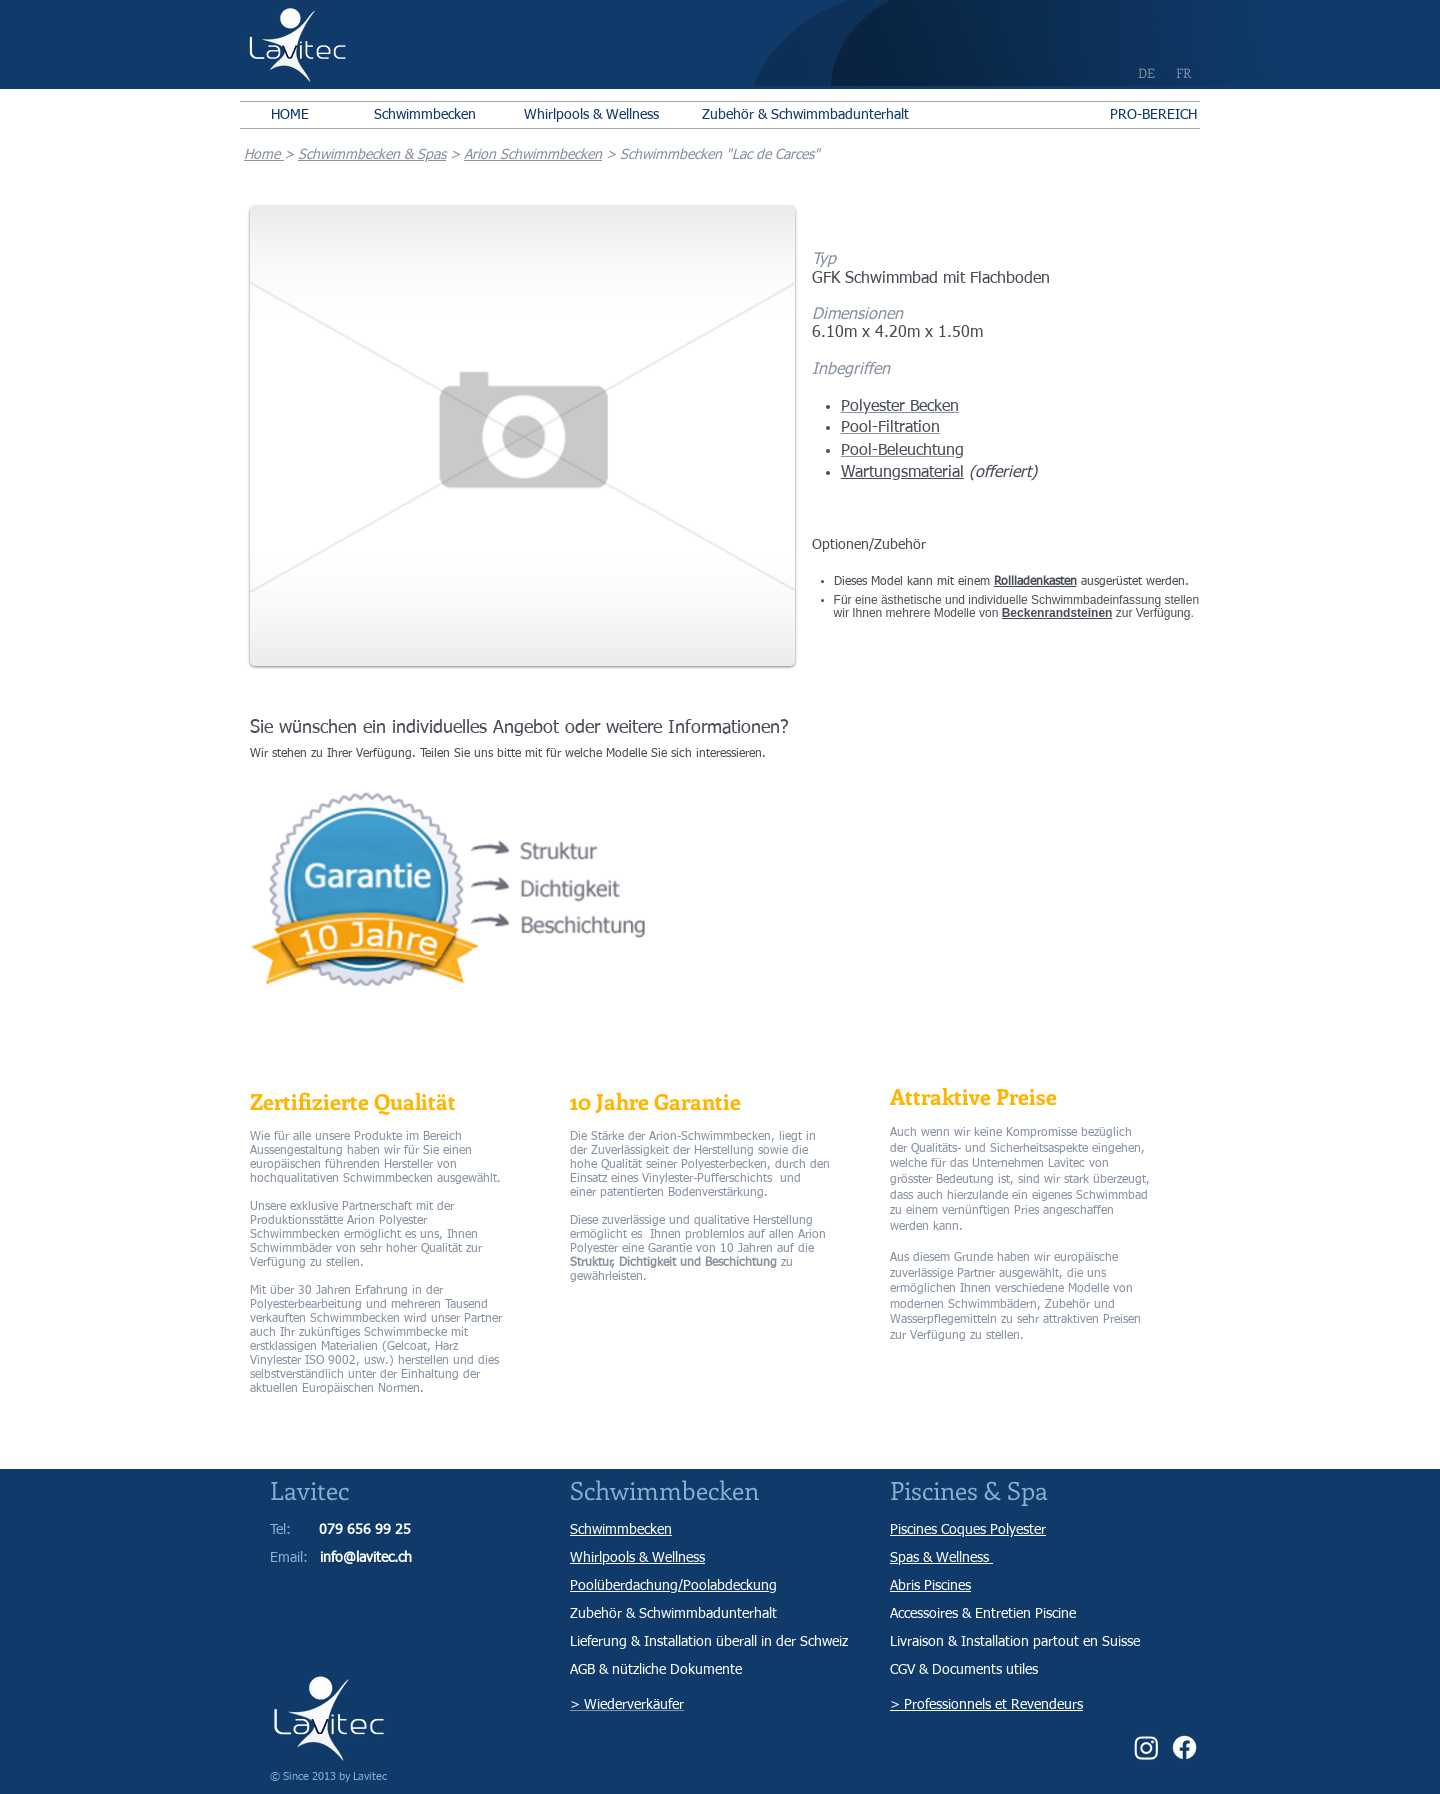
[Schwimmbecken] (424, 115)
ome (268, 155)
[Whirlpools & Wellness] (591, 115)
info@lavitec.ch (366, 1558)
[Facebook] (1184, 1747)
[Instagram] (1146, 1747)
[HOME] (290, 115)
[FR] (1183, 73)
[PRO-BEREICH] (1153, 115)
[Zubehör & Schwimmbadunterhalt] (805, 115)
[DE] (1146, 73)
